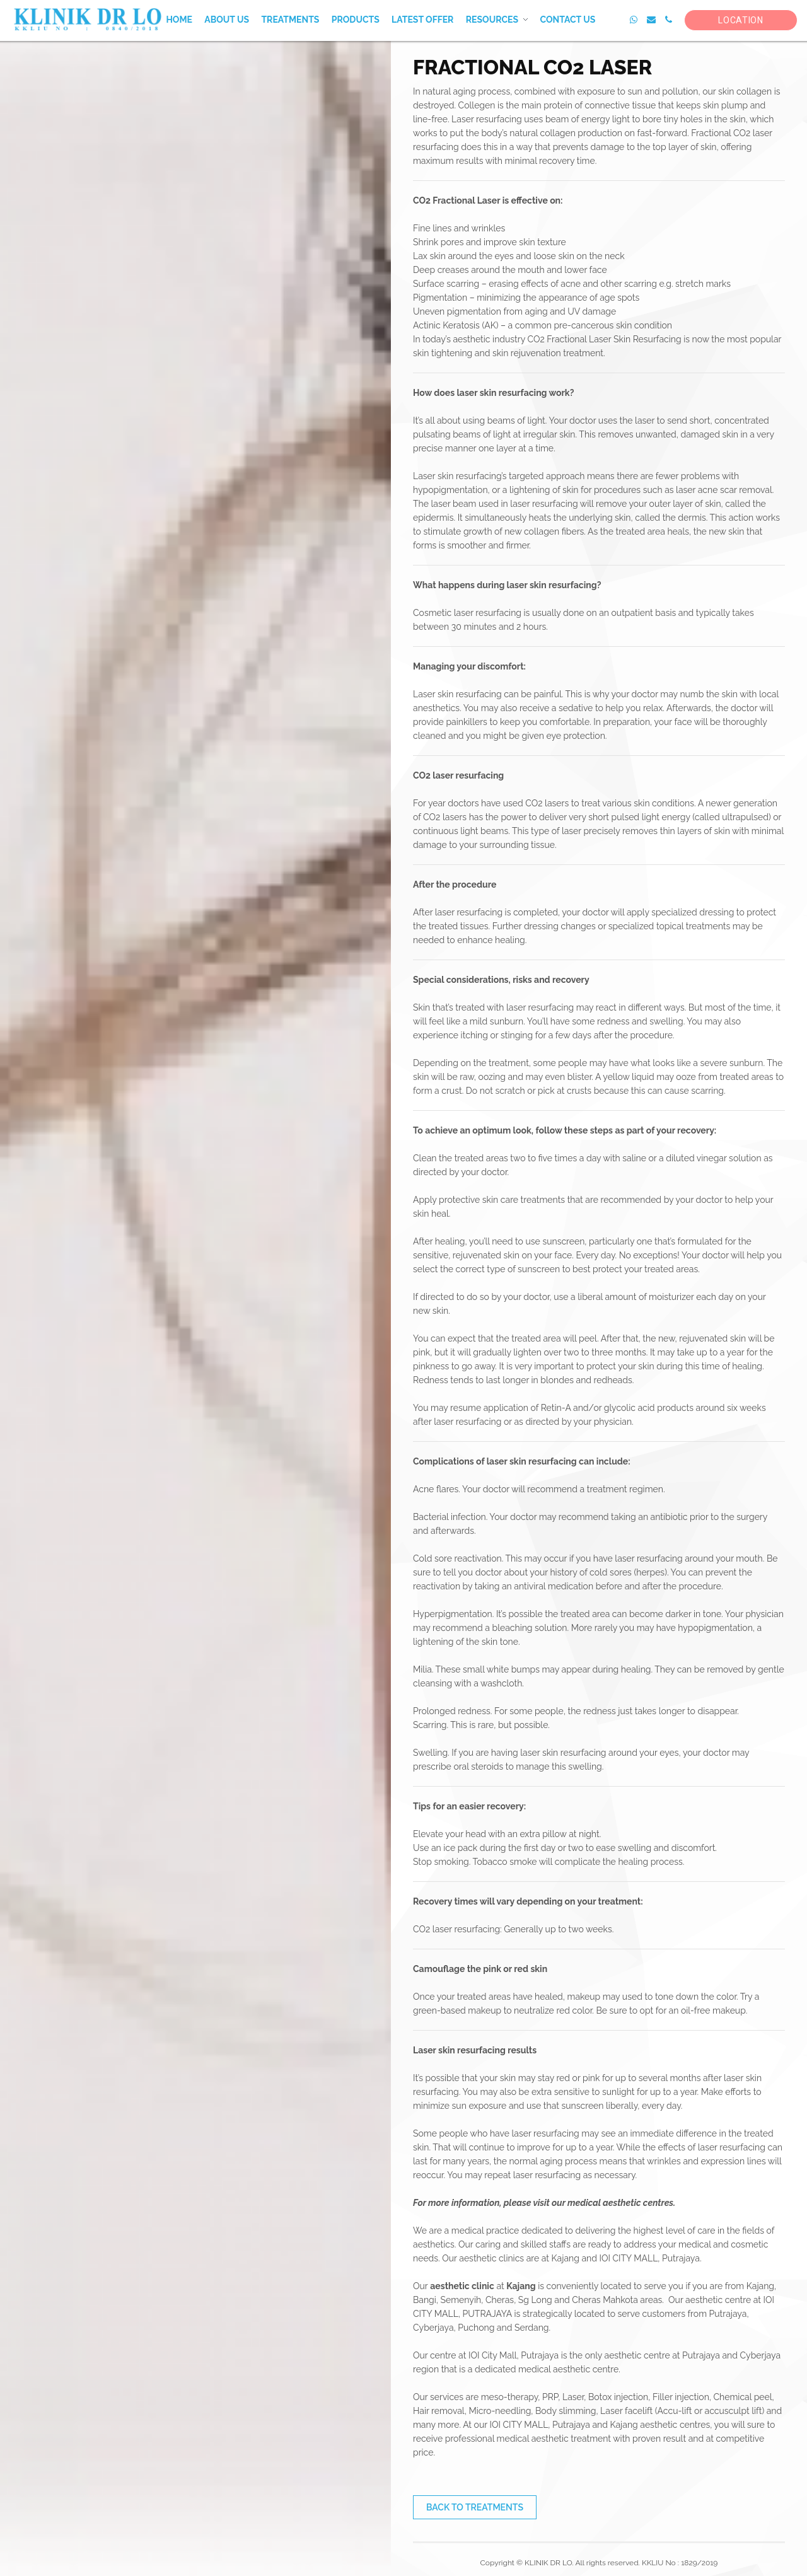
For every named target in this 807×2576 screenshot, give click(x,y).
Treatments (290, 20)
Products (356, 20)
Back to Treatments (474, 2507)
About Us (226, 20)
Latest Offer (422, 20)
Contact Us (567, 20)
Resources (492, 20)
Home (179, 20)
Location (740, 20)
